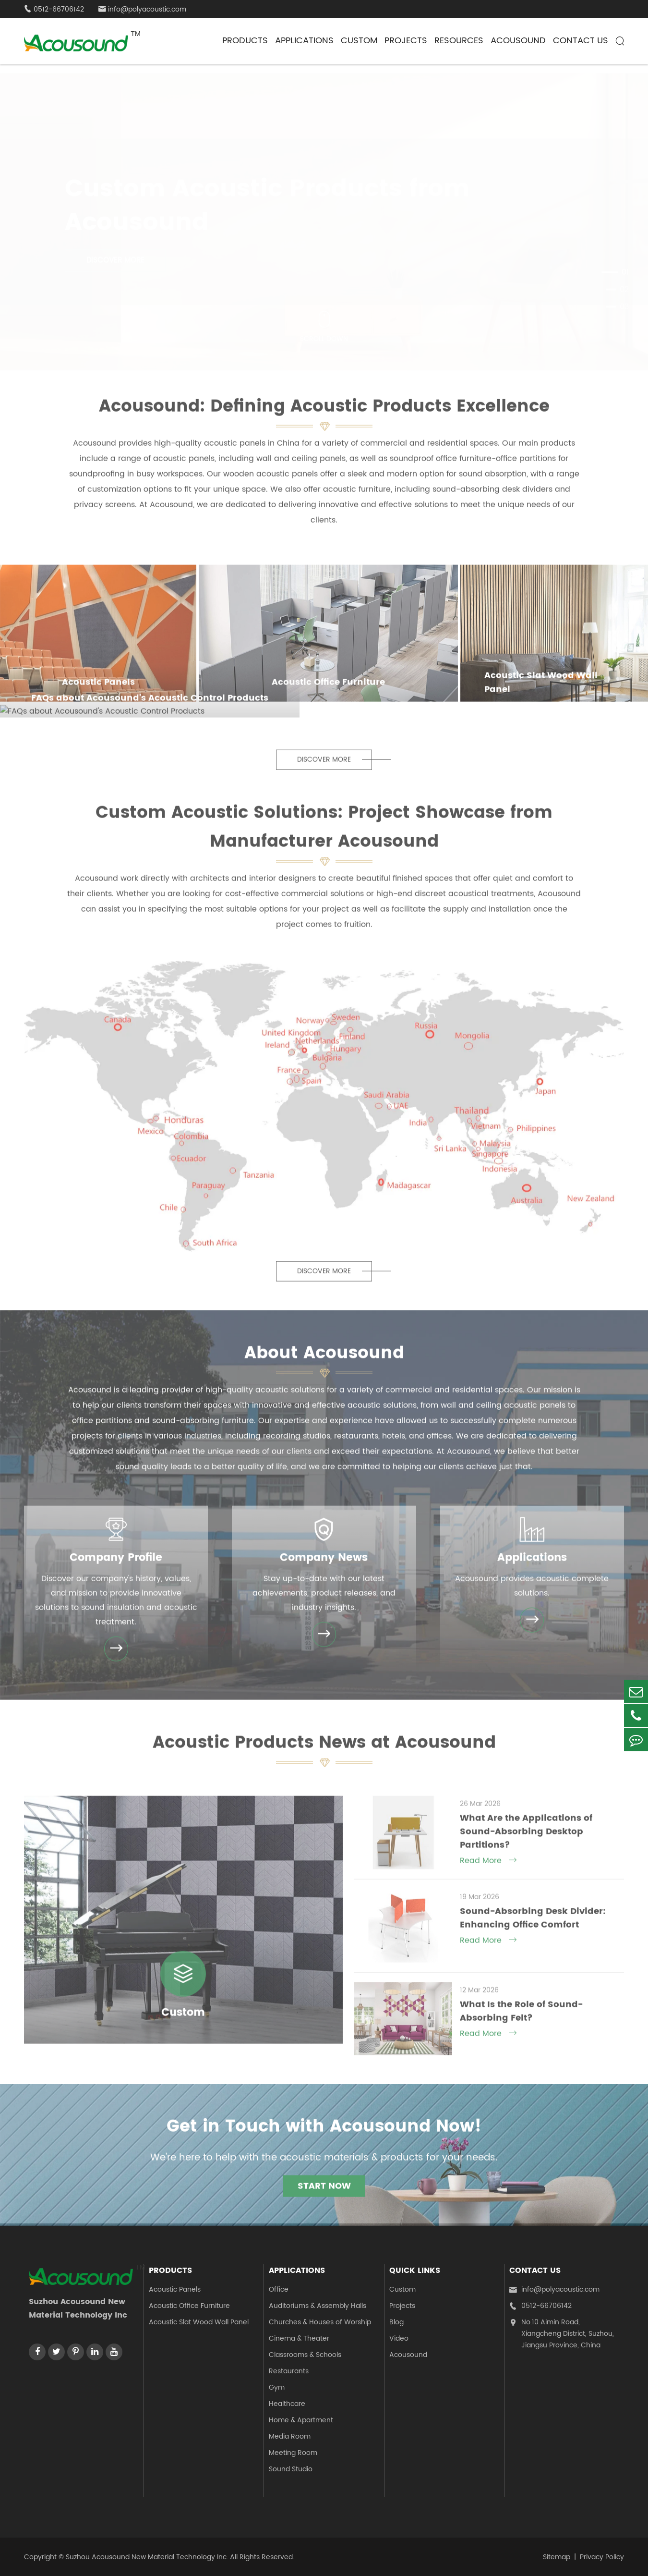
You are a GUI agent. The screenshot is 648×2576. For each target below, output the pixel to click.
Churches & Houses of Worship (320, 2322)
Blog (396, 2322)
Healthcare (287, 2403)
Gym (277, 2387)
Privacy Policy (602, 2557)
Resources (458, 41)
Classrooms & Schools (305, 2354)
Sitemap (556, 2557)
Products (245, 41)
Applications (304, 41)
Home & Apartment (301, 2420)
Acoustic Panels (175, 2289)
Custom (359, 41)
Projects (405, 41)
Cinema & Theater (299, 2338)
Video (398, 2338)
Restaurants (289, 2371)
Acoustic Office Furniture (189, 2305)
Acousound (518, 41)
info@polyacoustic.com (142, 9)
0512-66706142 (540, 2306)
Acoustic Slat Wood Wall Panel (199, 2322)
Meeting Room (293, 2452)
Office (278, 2289)
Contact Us (580, 41)
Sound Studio (290, 2469)
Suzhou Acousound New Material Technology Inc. (147, 2557)
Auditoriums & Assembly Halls (317, 2305)
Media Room (290, 2436)
